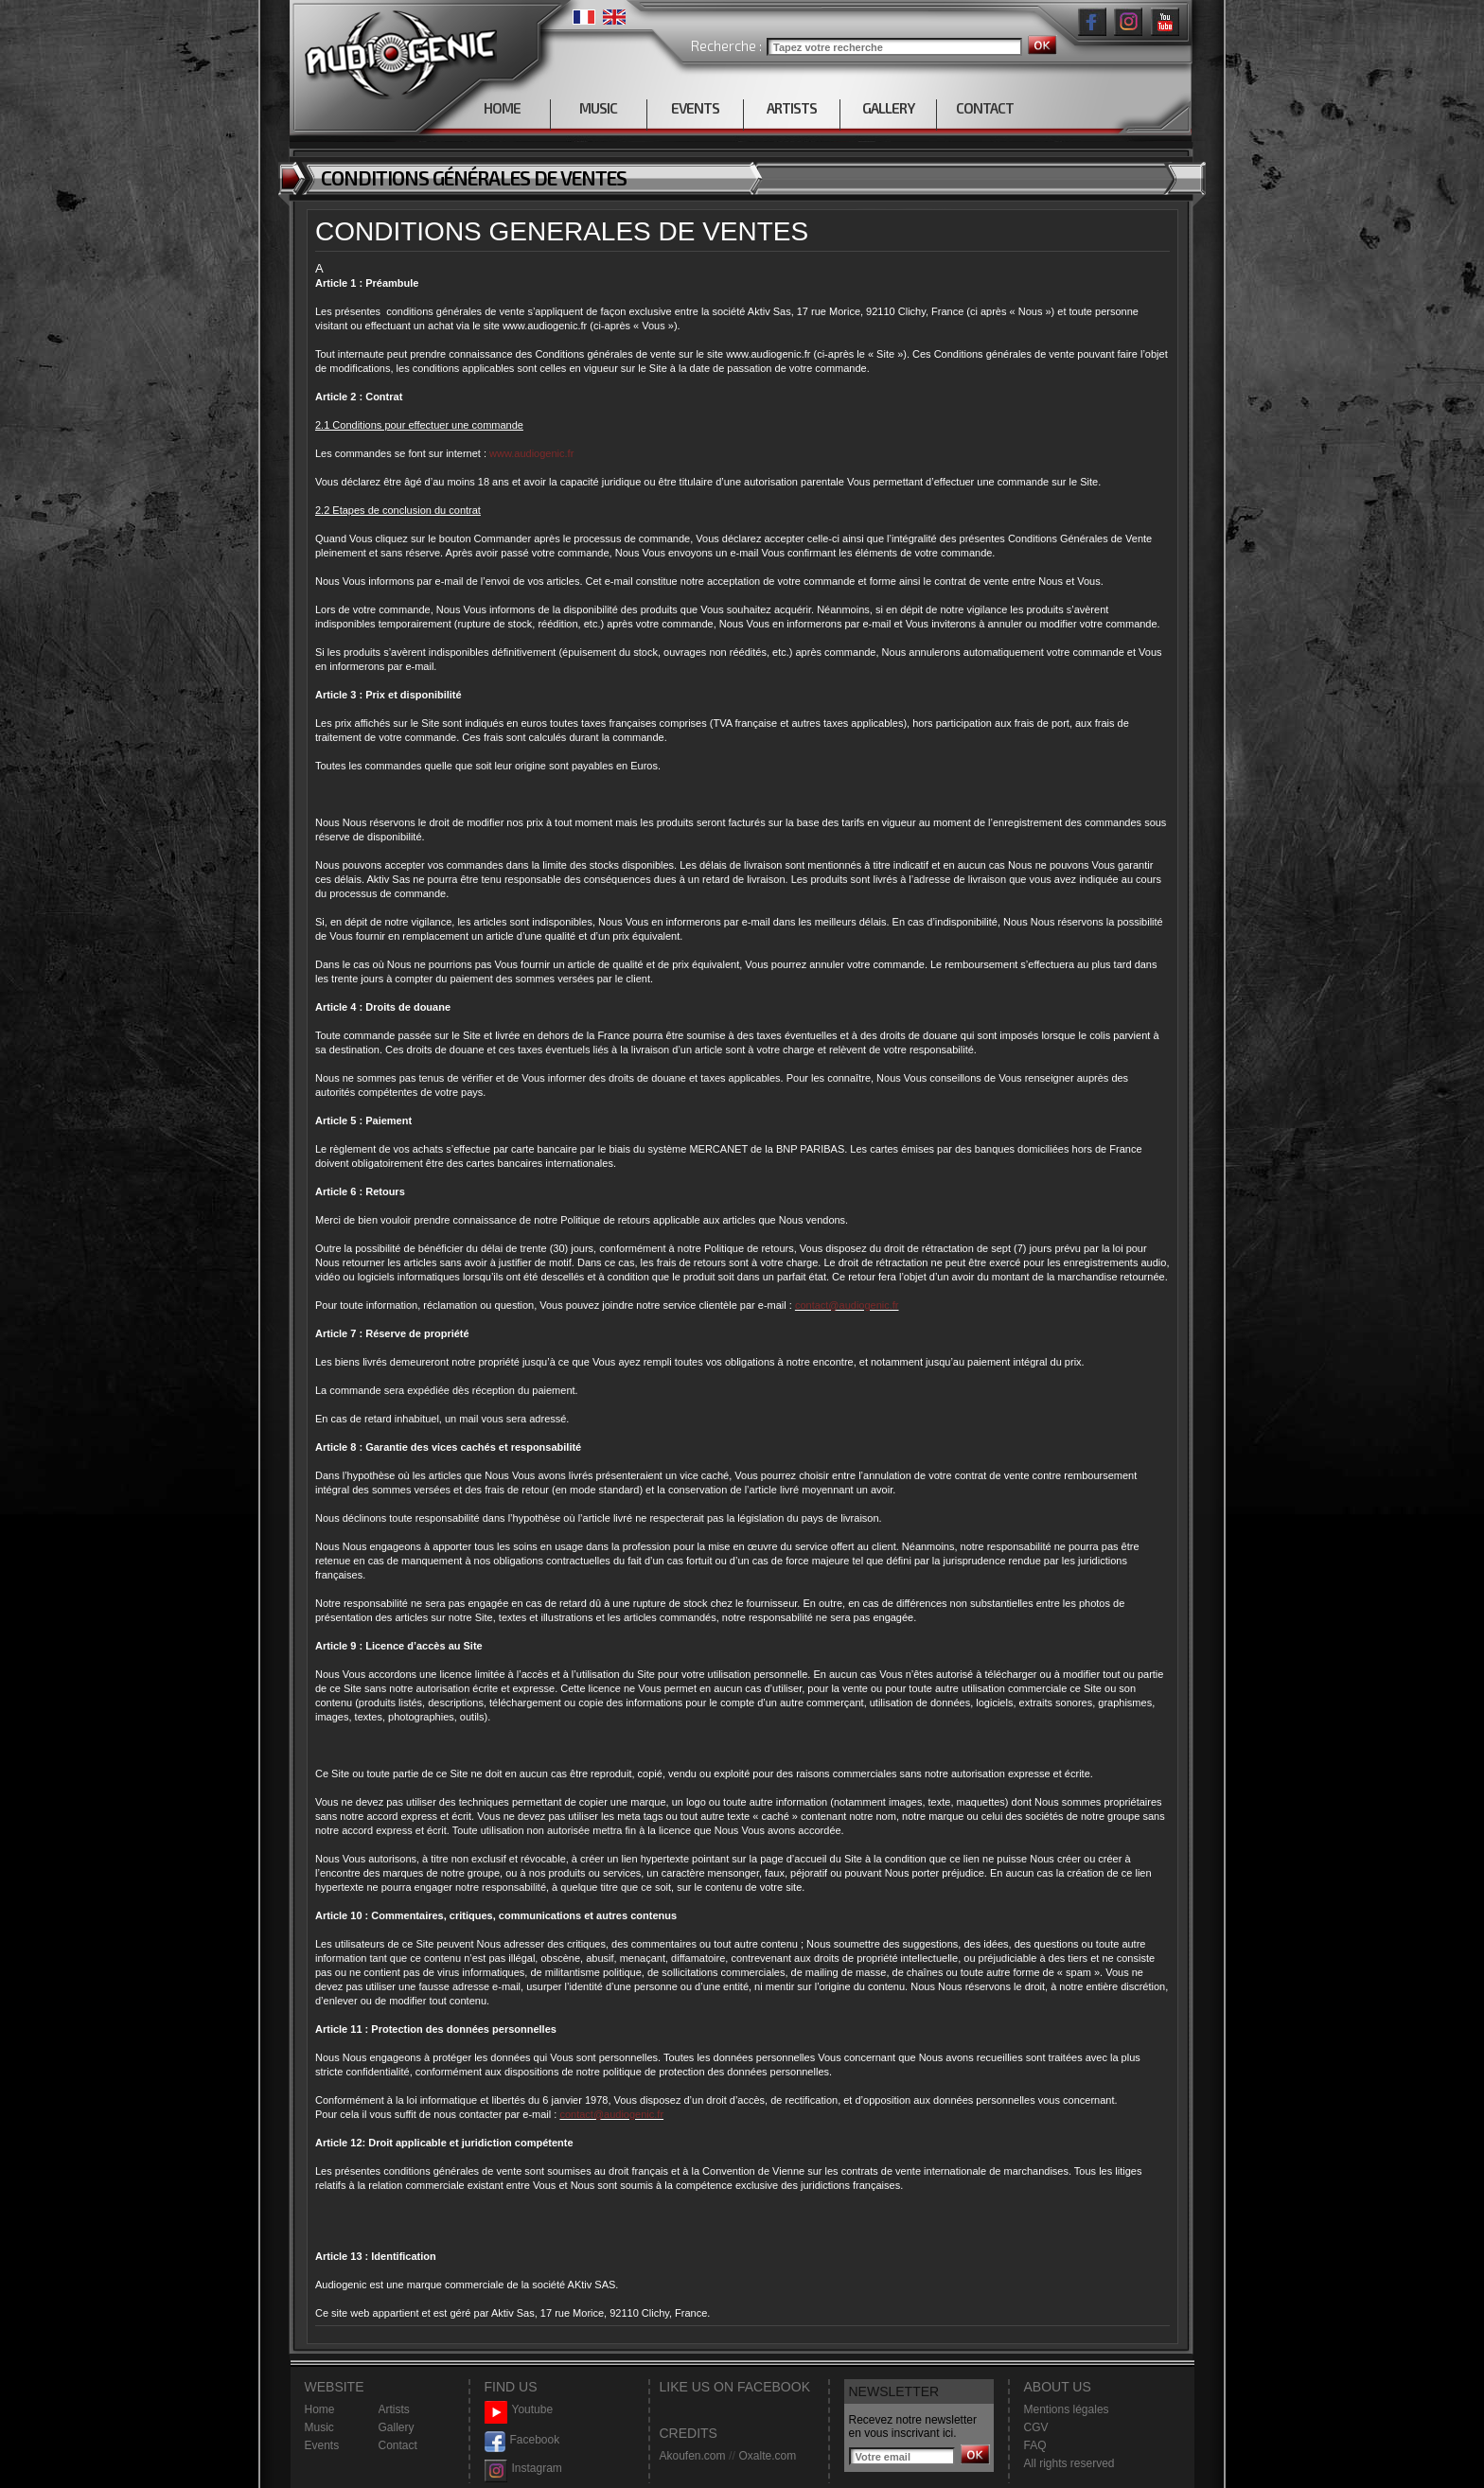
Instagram (523, 2469)
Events (322, 2445)
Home (320, 2409)
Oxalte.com (767, 2455)
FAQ (1035, 2445)
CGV (1036, 2427)
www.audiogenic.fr (531, 453)
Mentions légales (1066, 2409)
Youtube (519, 2410)
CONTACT (985, 107)
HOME (502, 107)
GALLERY (888, 107)
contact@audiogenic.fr (847, 1305)
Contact (398, 2445)
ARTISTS (792, 107)
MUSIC (598, 107)
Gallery (397, 2427)
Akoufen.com (693, 2455)
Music (319, 2427)
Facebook (522, 2440)
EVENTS (695, 107)
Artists (394, 2409)
